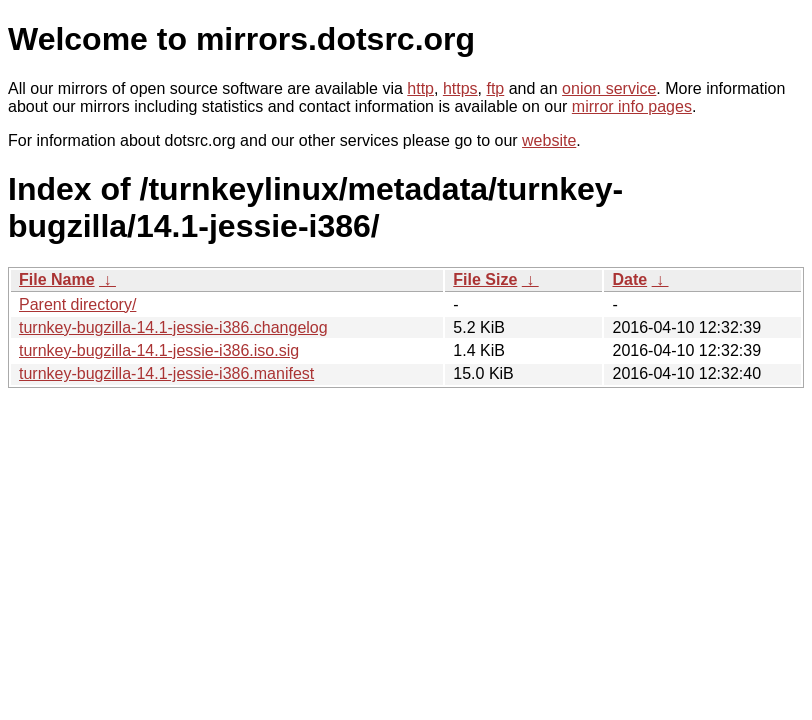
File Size (485, 279)
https (460, 88)
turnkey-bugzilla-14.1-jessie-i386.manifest (166, 373)
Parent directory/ (77, 304)
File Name (57, 279)
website (549, 140)
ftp (495, 88)
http (420, 88)
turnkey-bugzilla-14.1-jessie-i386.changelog (173, 327)
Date (629, 279)
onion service (609, 88)
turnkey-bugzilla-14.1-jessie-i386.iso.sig (159, 350)
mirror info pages (632, 106)
